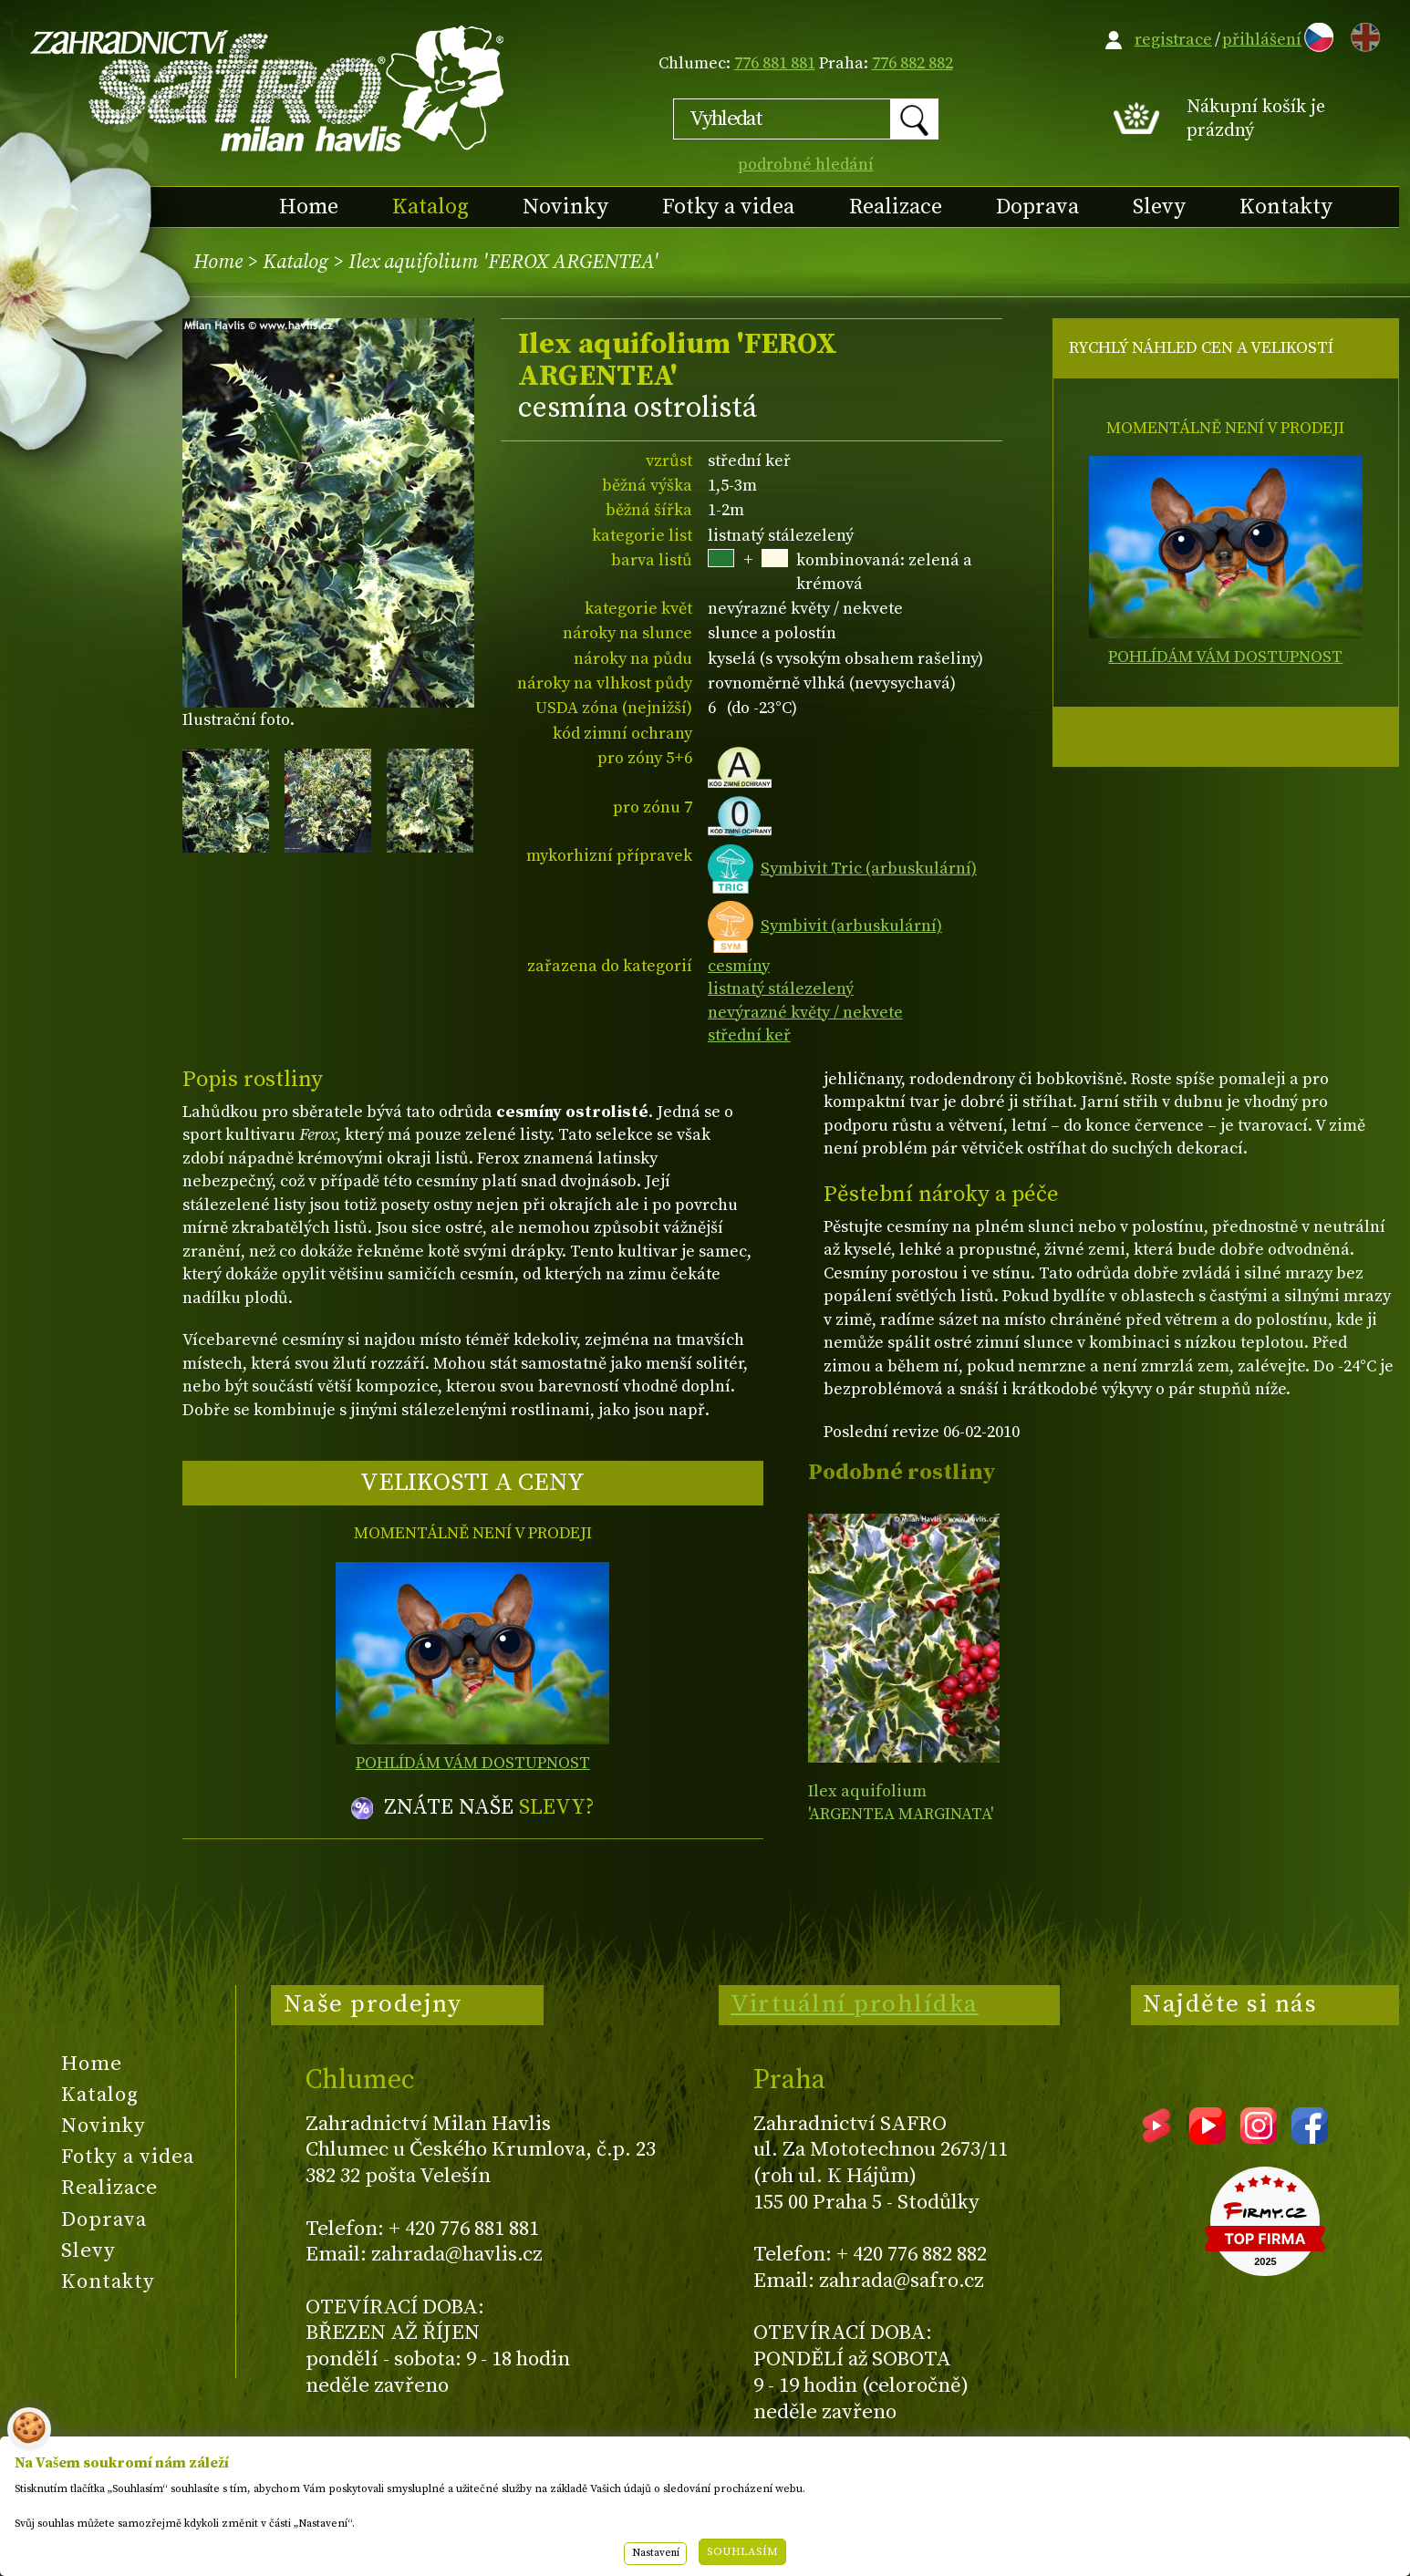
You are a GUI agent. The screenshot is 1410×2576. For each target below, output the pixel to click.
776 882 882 (912, 63)
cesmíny (739, 966)
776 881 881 (774, 63)
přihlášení (1261, 39)
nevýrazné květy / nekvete (805, 1012)
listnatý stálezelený (781, 988)
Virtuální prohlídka (855, 2004)
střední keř (749, 1035)
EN (1362, 34)
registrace (1173, 39)
